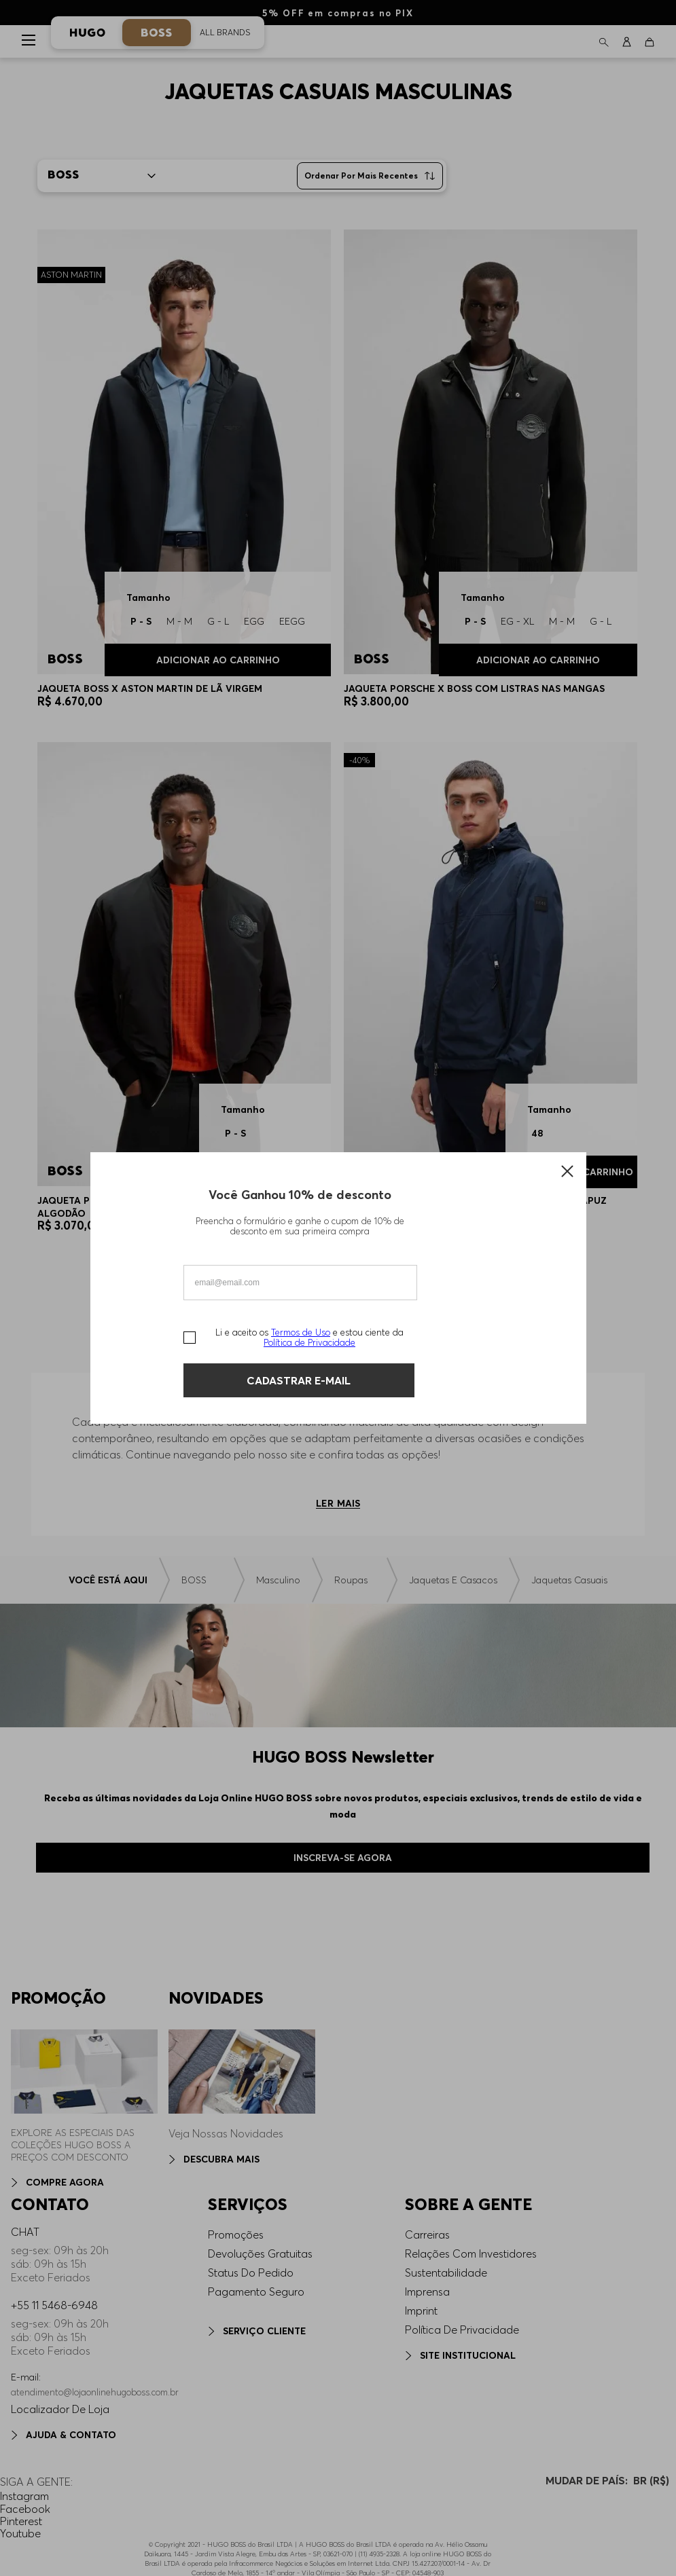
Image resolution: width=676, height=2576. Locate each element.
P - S (475, 621)
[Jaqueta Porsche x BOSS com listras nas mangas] (490, 474)
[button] (604, 41)
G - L (600, 621)
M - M (562, 621)
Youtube (20, 2533)
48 (537, 1133)
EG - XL (517, 621)
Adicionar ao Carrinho (538, 660)
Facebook (25, 2509)
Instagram (24, 2496)
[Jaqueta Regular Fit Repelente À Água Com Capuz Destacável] (490, 993)
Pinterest (21, 2521)
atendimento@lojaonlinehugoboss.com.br (95, 2392)
